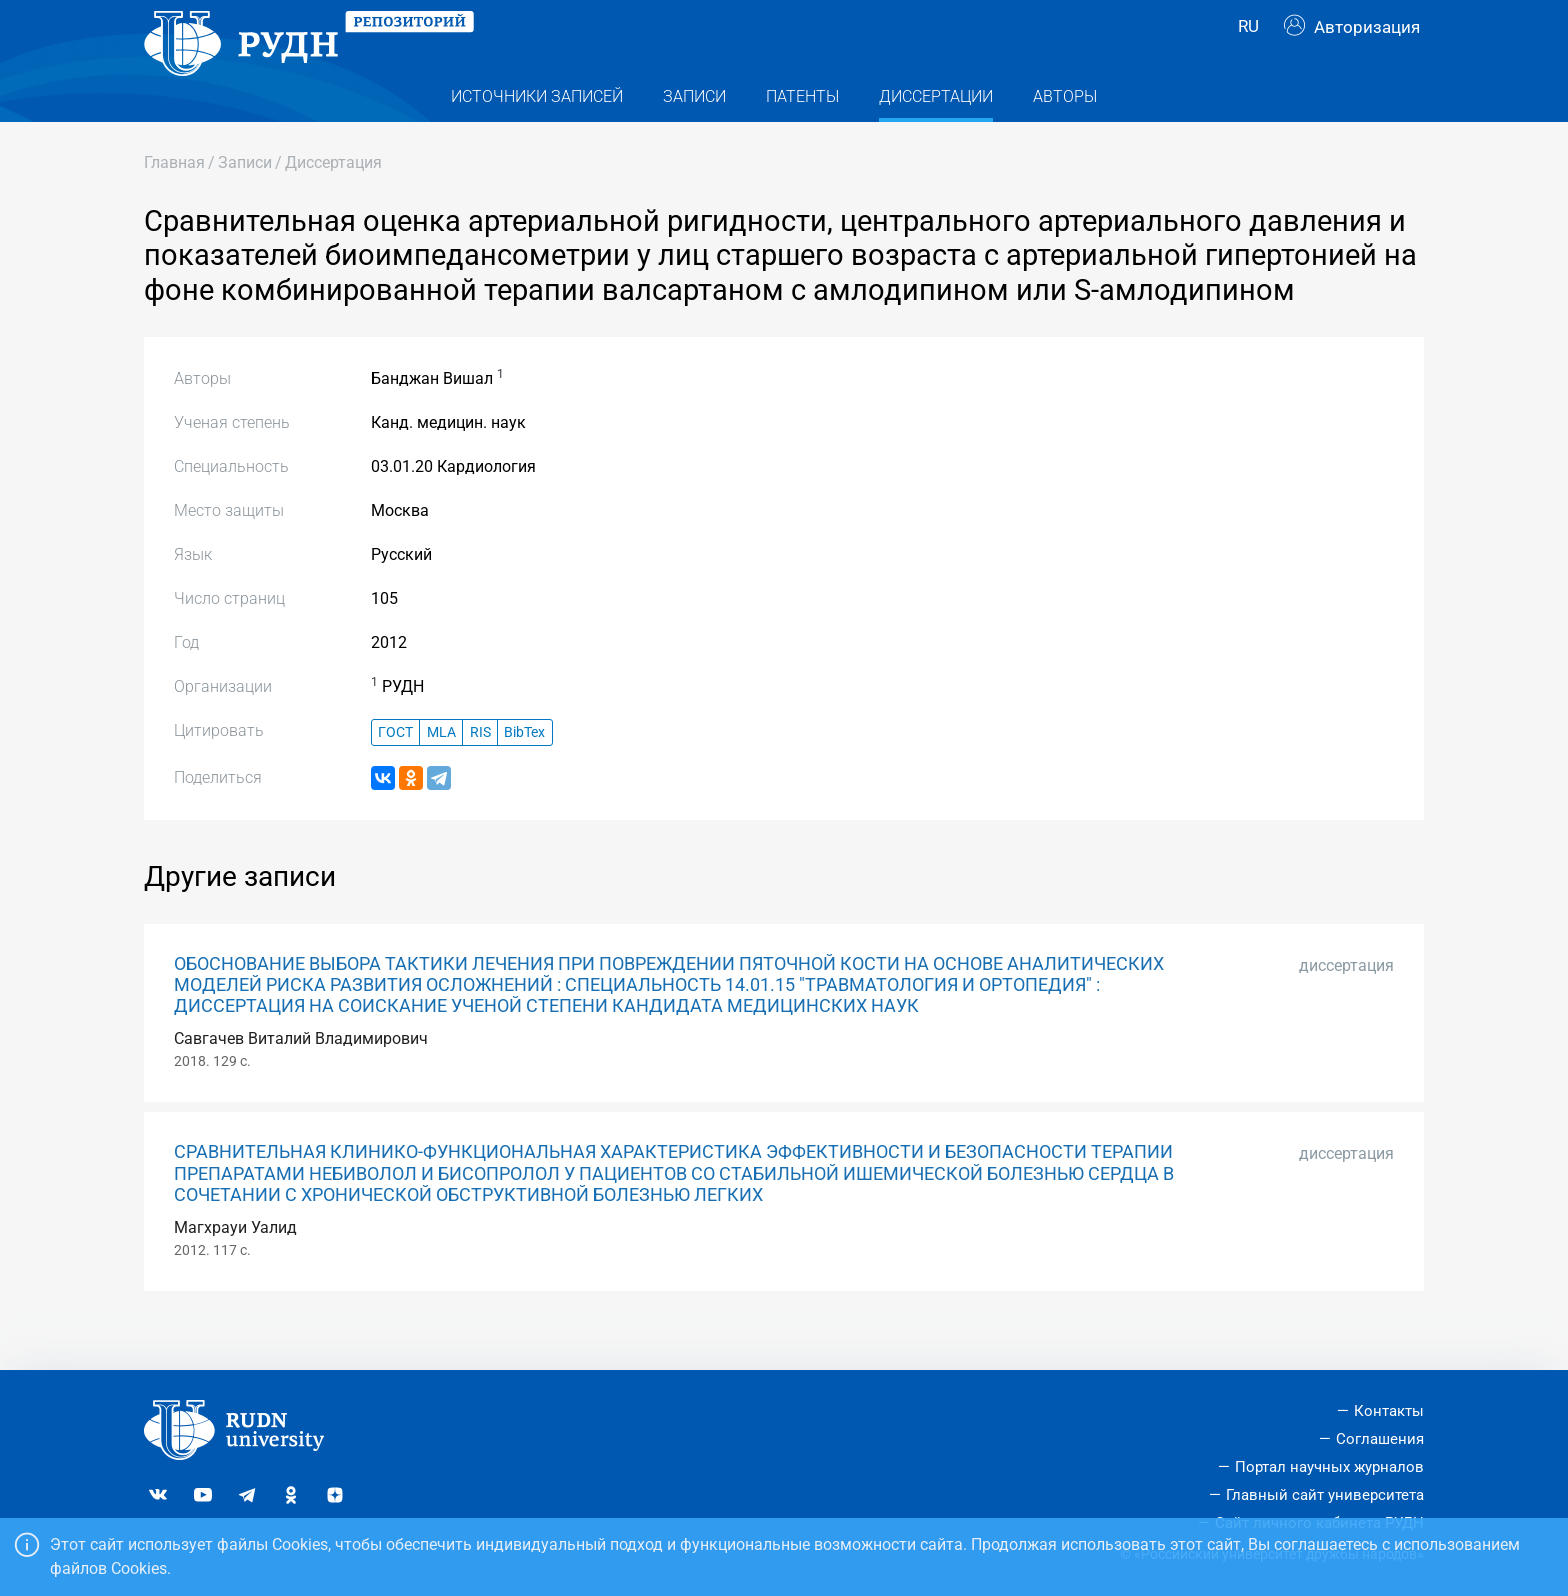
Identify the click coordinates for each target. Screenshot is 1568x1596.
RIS (480, 770)
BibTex (524, 770)
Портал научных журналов (1329, 1467)
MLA (441, 770)
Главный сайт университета (1325, 1495)
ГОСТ (395, 770)
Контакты (1389, 1411)
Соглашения (1380, 1439)
